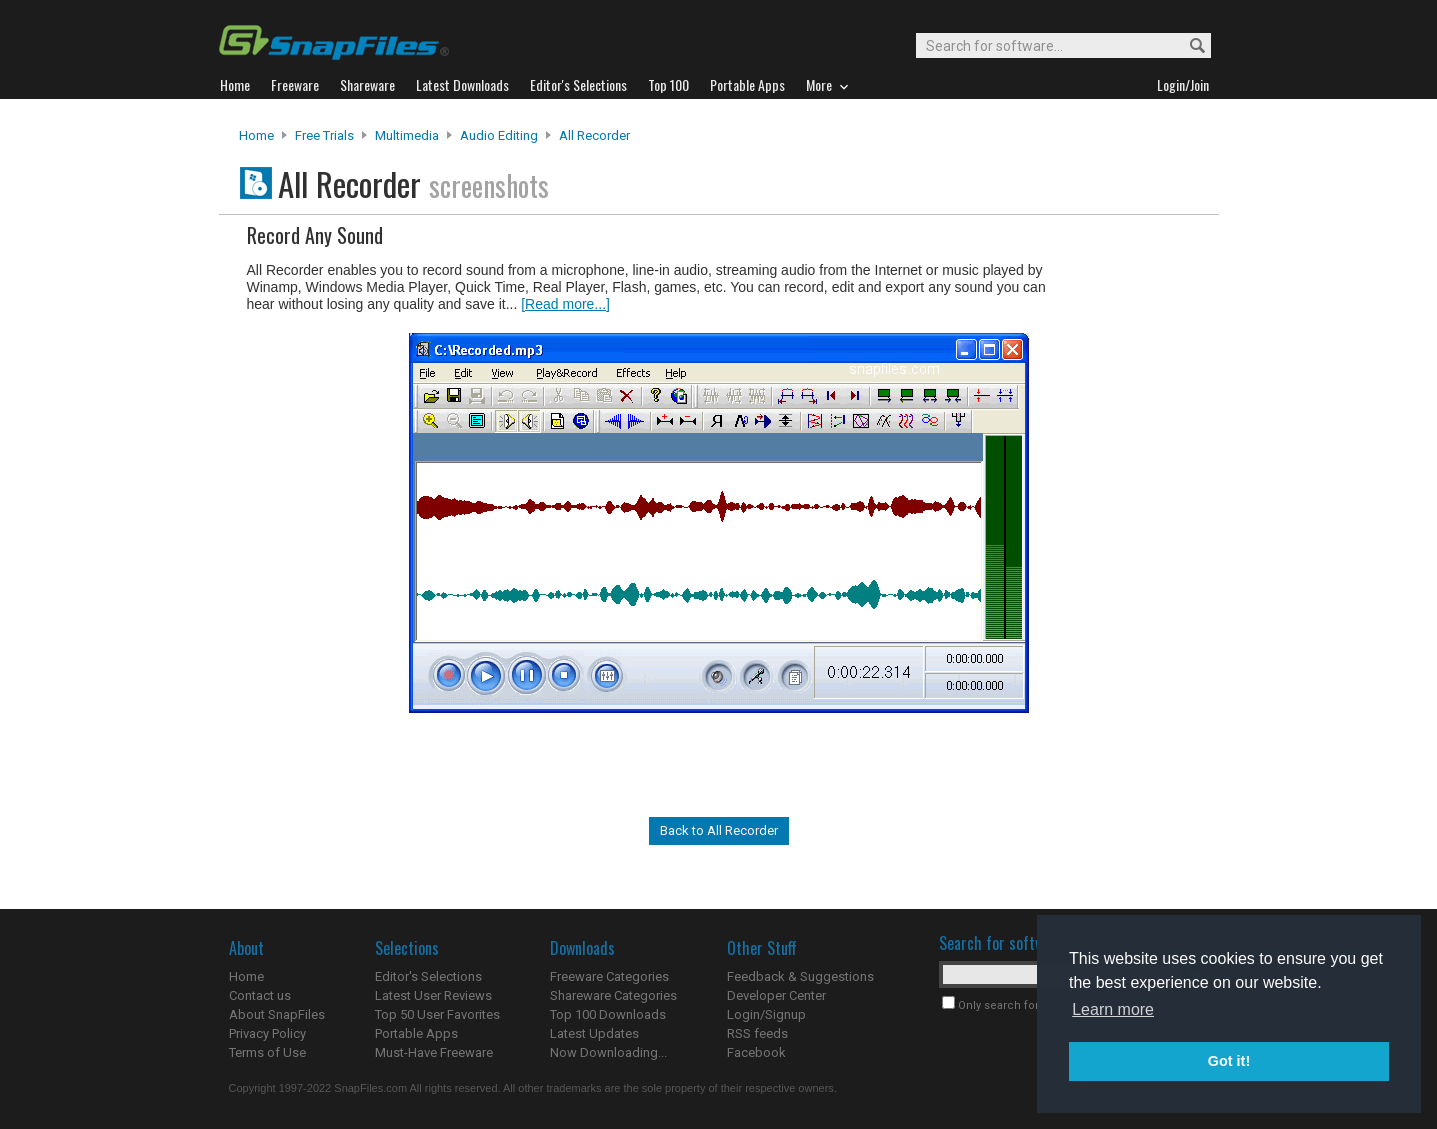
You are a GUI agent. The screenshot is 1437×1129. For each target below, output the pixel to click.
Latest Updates (594, 1033)
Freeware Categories (609, 976)
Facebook (756, 1052)
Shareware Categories (613, 995)
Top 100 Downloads (608, 1014)
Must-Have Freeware (434, 1052)
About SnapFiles (277, 1014)
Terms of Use (267, 1052)
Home (256, 135)
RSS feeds (757, 1033)
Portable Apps (416, 1033)
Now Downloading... (608, 1052)
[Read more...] (565, 304)
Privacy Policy (267, 1033)
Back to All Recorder (719, 830)
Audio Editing (499, 135)
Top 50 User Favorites (437, 1014)
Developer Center (776, 995)
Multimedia (407, 135)
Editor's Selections (428, 976)
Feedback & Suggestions (800, 976)
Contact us (260, 995)
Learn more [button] (1113, 1009)
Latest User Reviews (433, 995)
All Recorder (594, 135)
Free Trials (324, 135)
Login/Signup (766, 1014)
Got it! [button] (1229, 1061)
